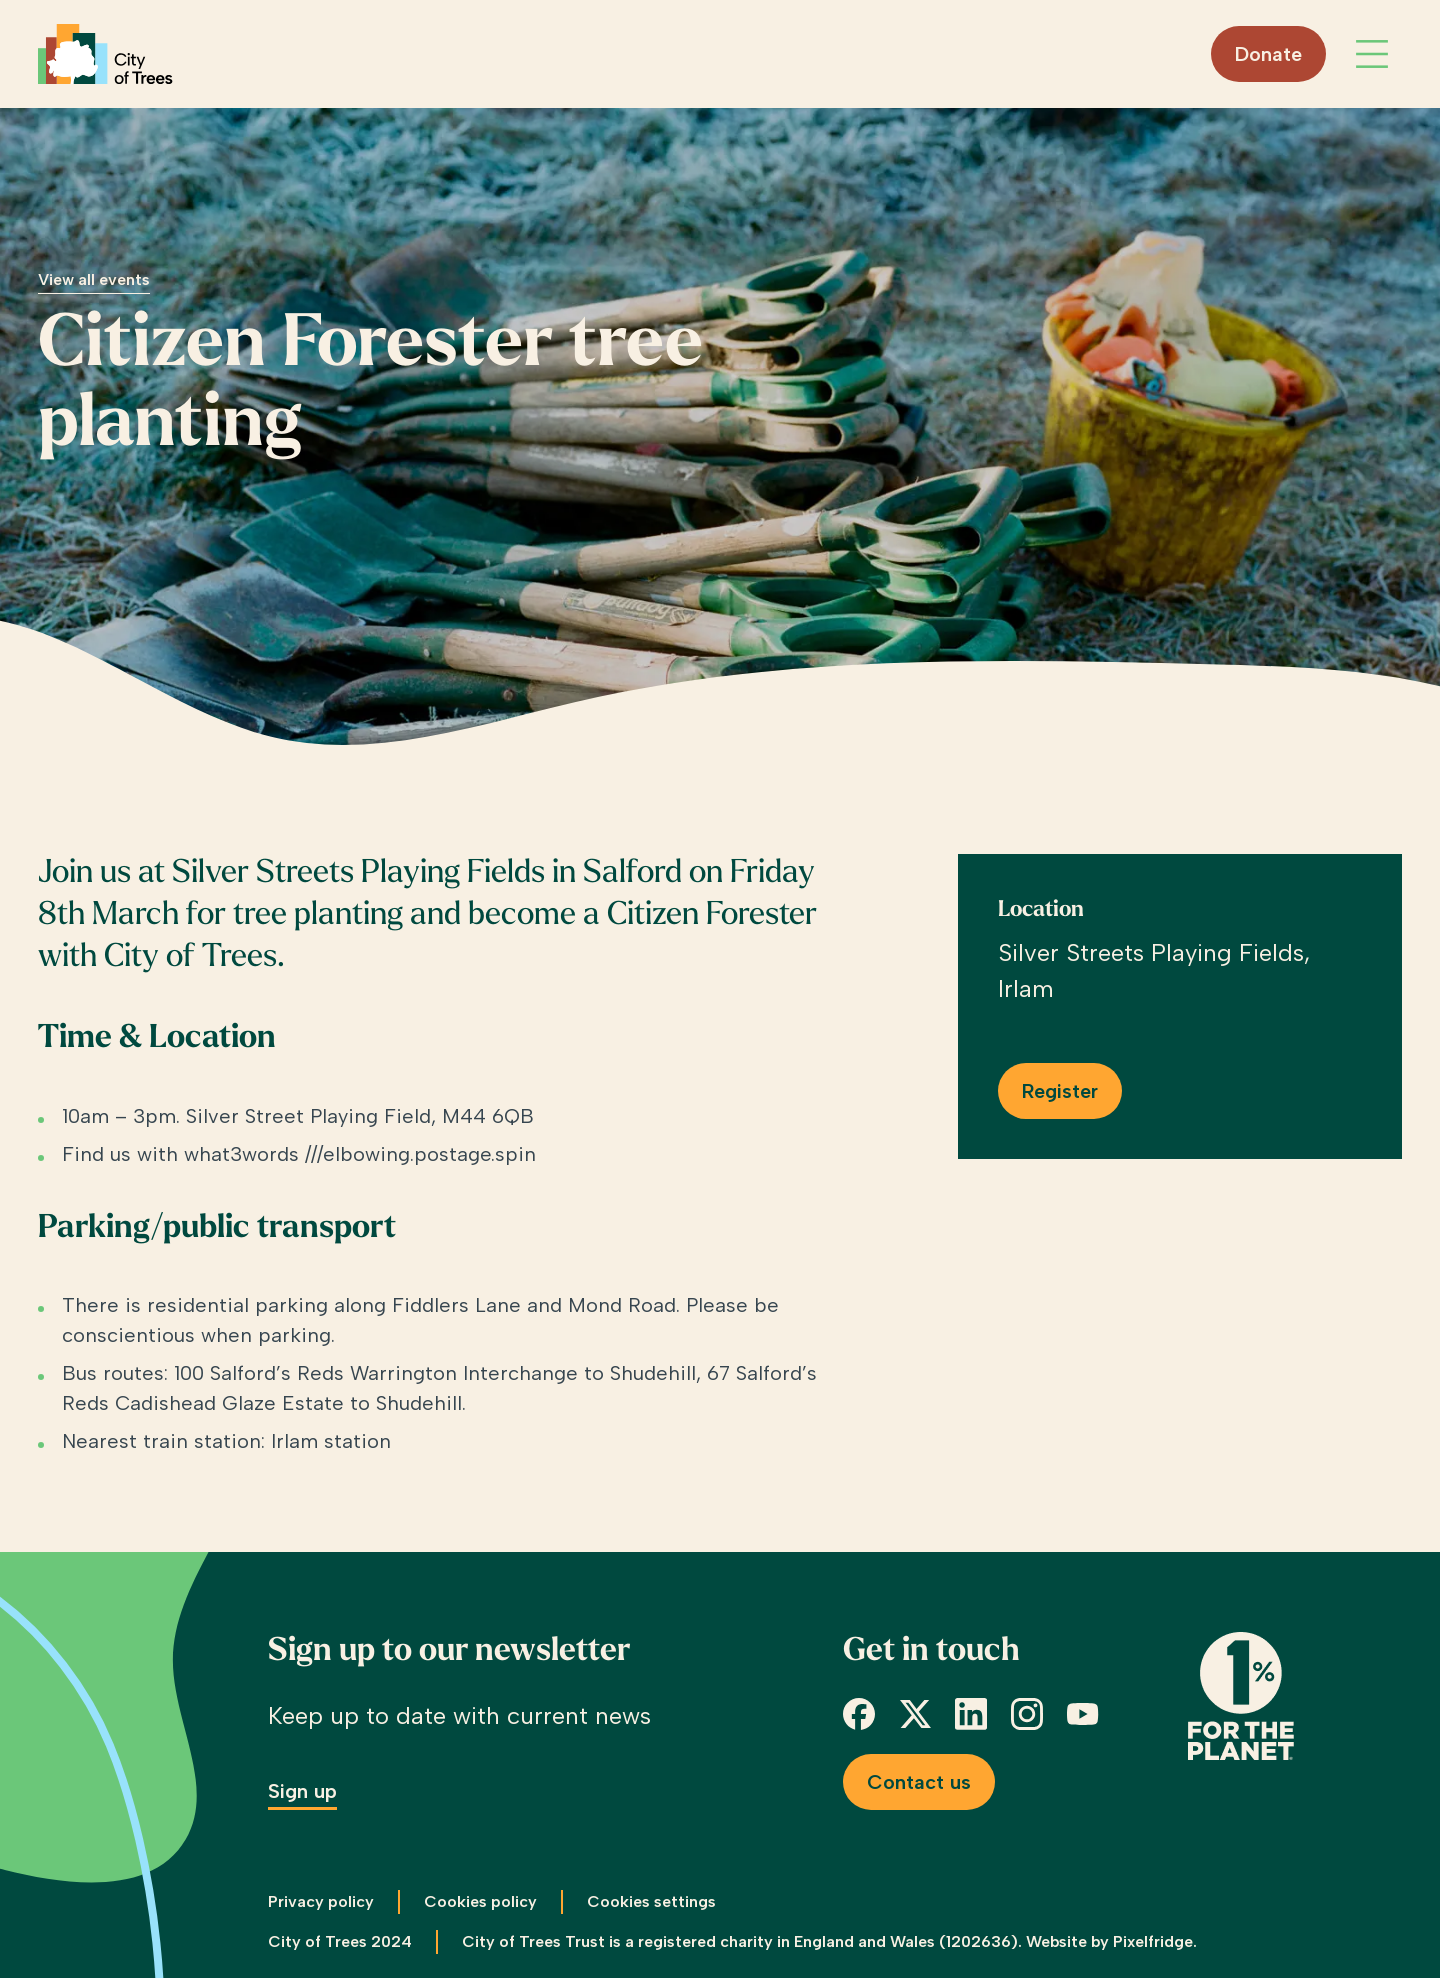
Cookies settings (651, 1901)
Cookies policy (480, 1901)
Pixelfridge (1153, 1941)
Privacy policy (321, 1901)
